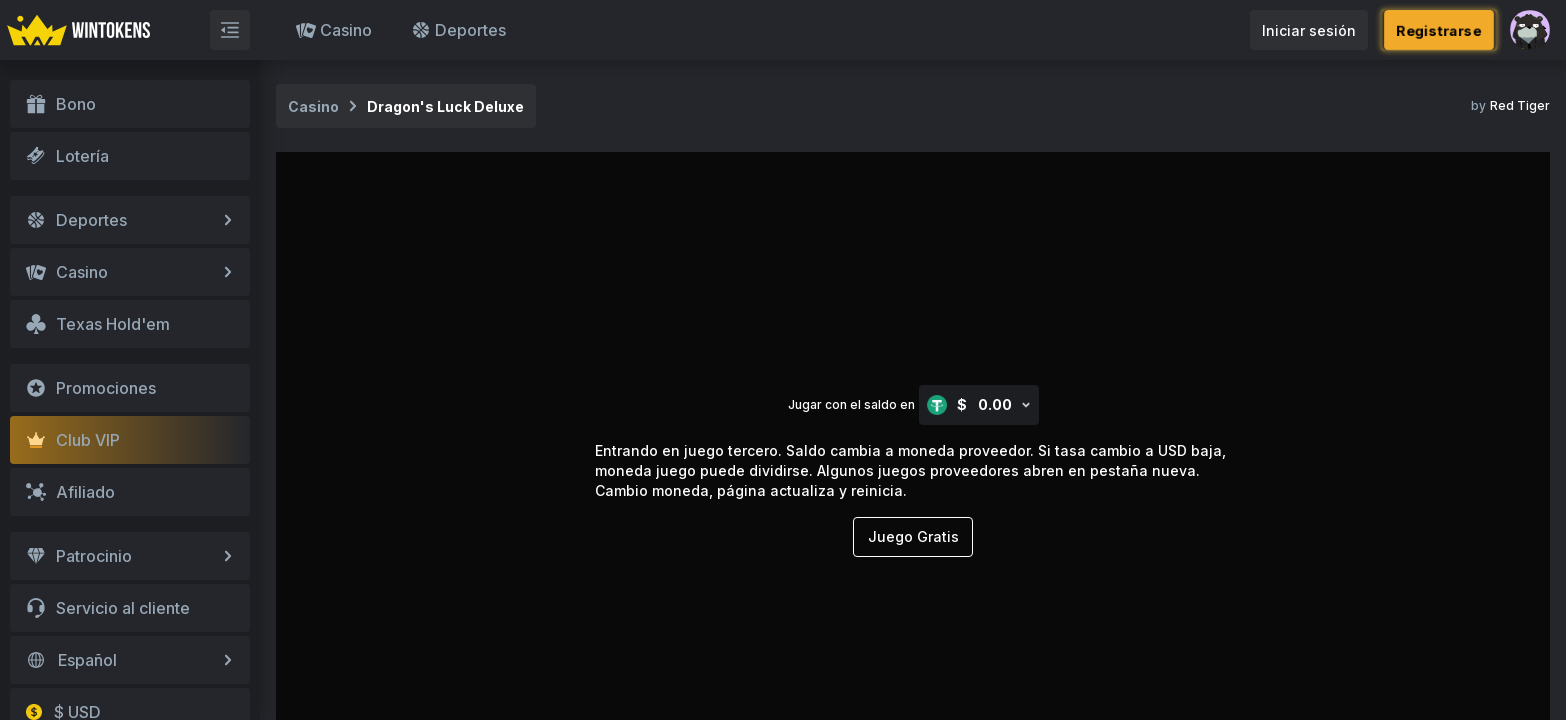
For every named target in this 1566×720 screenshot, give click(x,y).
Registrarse (1439, 30)
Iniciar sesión (1309, 30)
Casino (334, 30)
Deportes (458, 30)
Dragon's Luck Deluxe (445, 106)
